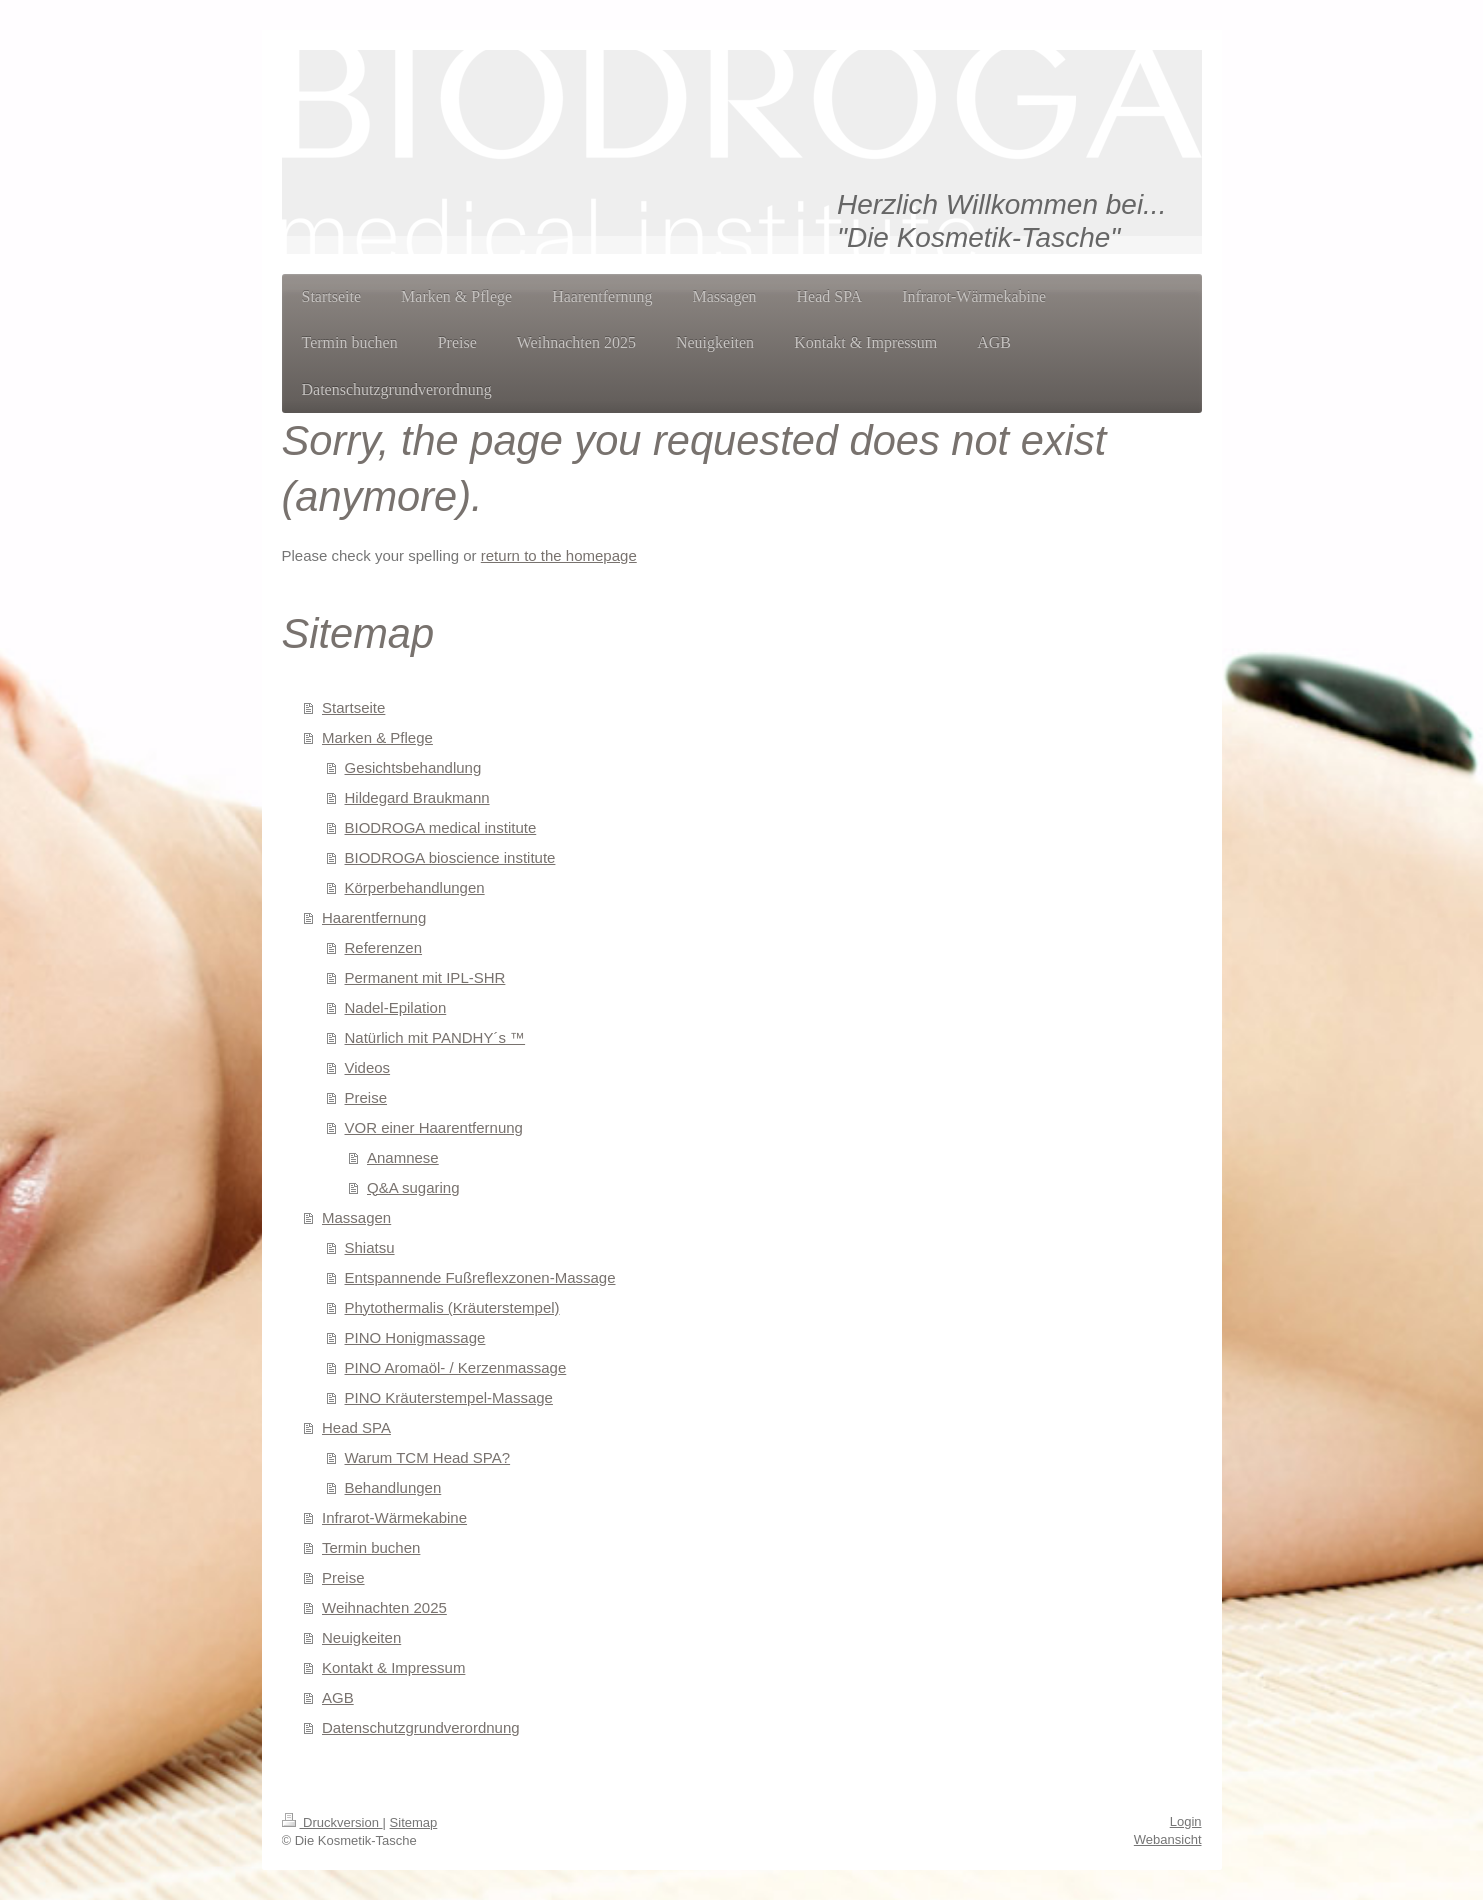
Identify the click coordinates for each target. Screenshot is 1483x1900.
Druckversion (332, 1822)
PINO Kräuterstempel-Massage (449, 1397)
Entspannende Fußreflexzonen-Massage (480, 1277)
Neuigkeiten (361, 1637)
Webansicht (1168, 1839)
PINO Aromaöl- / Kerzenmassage (456, 1367)
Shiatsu (370, 1247)
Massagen (356, 1217)
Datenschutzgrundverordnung (421, 1727)
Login (1186, 1821)
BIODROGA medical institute (441, 827)
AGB (338, 1697)
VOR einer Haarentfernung (434, 1127)
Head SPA (356, 1427)
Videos (368, 1067)
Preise (366, 1097)
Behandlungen (393, 1487)
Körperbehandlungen (415, 887)
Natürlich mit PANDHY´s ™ (435, 1037)
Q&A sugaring (413, 1187)
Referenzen (384, 947)
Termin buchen (371, 1547)
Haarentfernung (374, 917)
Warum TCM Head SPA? (428, 1457)
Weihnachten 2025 (384, 1607)
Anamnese (403, 1157)
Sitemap (414, 1822)
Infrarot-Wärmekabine (394, 1517)
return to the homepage (559, 555)
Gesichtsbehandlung (413, 767)
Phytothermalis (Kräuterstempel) (452, 1307)
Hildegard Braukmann (417, 797)
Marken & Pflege (377, 737)
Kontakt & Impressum (393, 1667)
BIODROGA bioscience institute (450, 857)
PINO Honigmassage (415, 1337)
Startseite (353, 707)
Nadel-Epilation (396, 1007)
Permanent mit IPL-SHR (425, 977)
